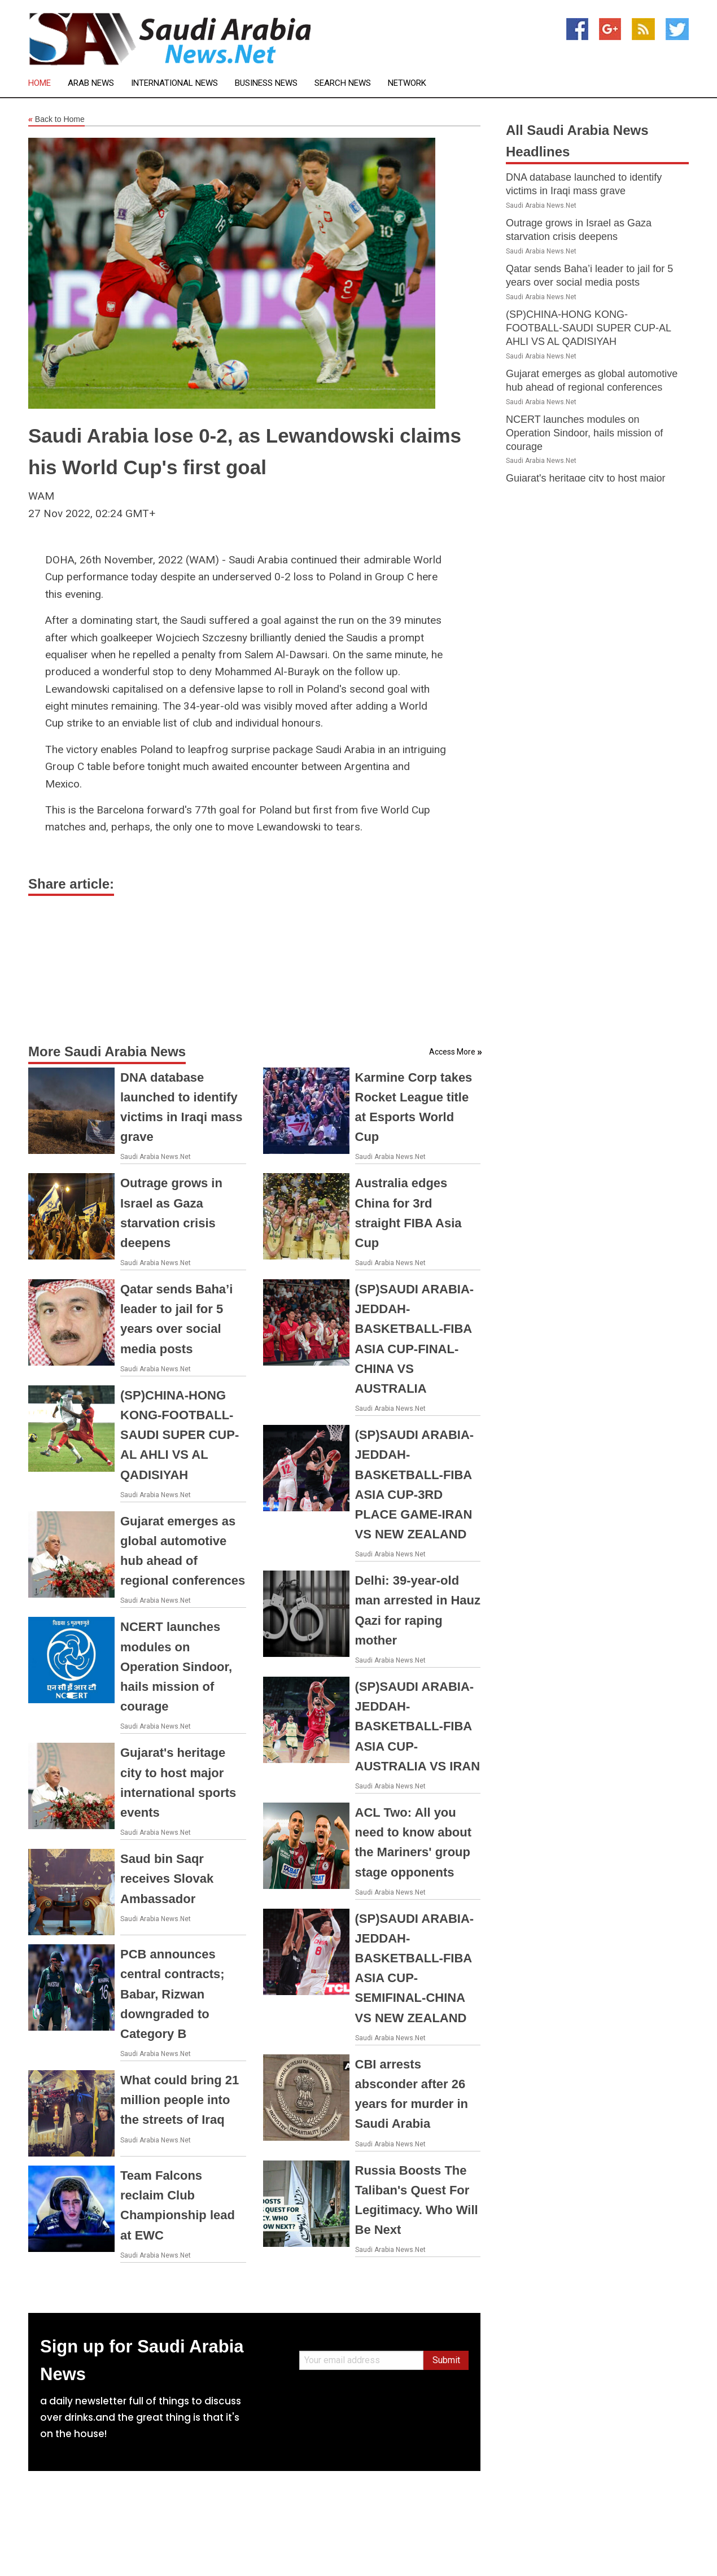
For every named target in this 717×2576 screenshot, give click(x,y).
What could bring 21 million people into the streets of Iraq (179, 2100)
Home (39, 83)
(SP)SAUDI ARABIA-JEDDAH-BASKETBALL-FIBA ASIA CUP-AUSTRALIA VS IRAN (417, 1726)
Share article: (71, 883)
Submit (446, 2360)
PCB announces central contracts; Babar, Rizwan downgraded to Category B (172, 1994)
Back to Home (56, 119)
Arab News (91, 83)
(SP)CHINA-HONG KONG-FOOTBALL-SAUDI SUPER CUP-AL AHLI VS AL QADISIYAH (179, 1435)
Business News (266, 83)
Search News (342, 83)
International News (174, 83)
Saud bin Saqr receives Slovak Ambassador (166, 1878)
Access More (452, 1051)
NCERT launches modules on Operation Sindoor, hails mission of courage (176, 1666)
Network (407, 83)
